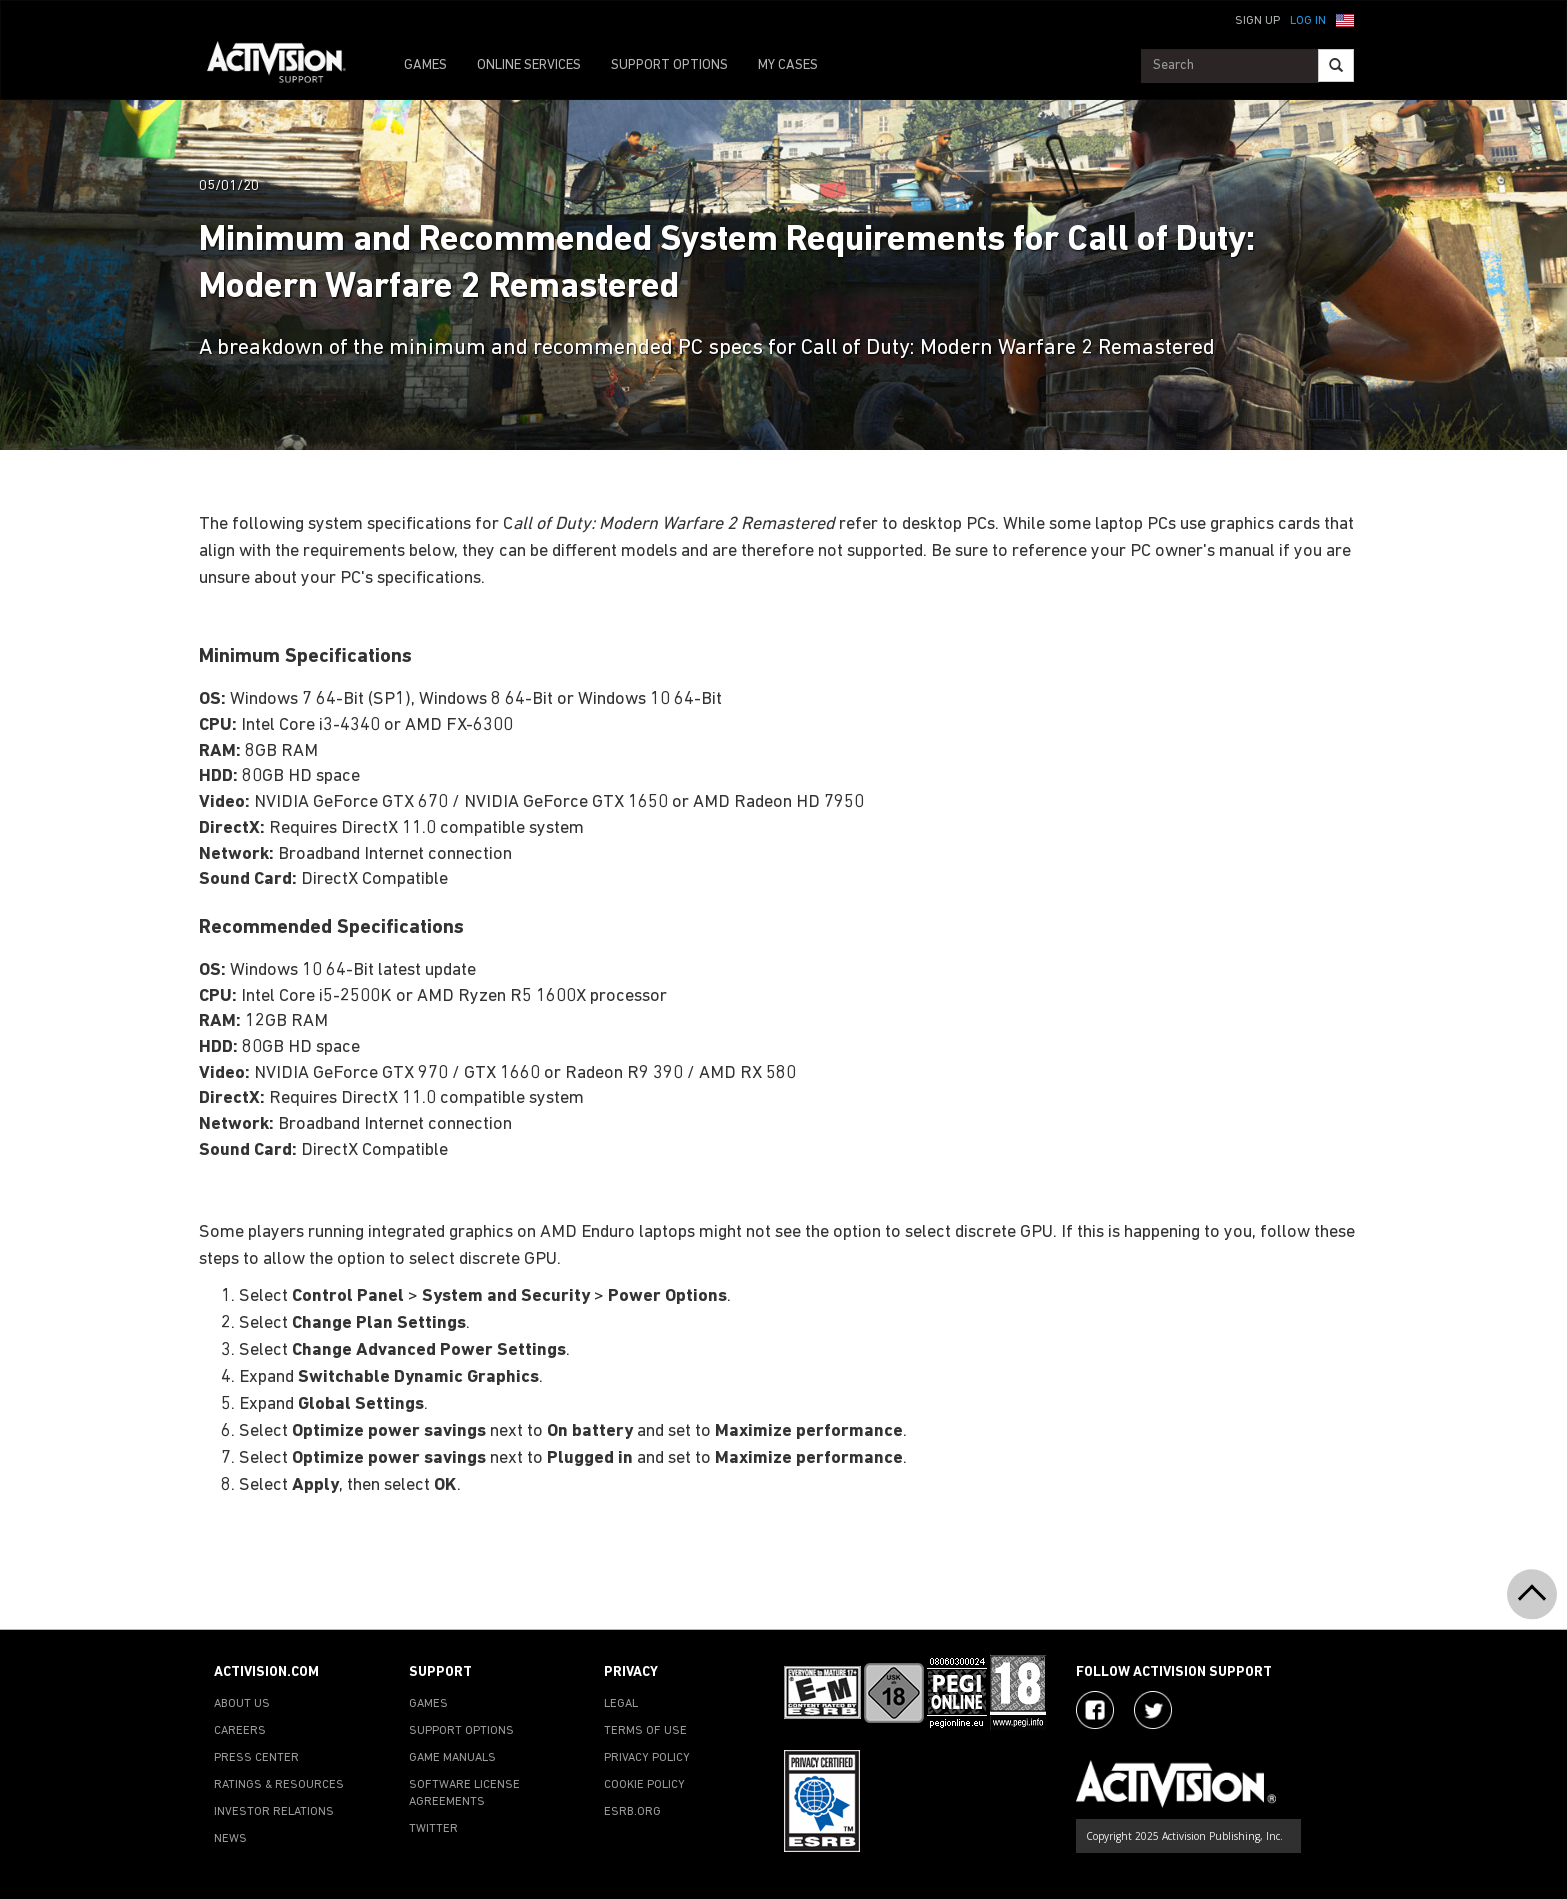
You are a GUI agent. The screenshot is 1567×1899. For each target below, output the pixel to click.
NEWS (230, 1839)
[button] (1345, 19)
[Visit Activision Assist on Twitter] (1153, 1710)
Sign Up (1257, 21)
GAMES (425, 65)
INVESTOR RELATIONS (274, 1812)
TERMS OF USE (645, 1731)
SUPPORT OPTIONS (669, 65)
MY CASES (788, 65)
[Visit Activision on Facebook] (1095, 1710)
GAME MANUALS (452, 1758)
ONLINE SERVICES (529, 65)
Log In (1308, 21)
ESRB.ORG (632, 1812)
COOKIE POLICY (644, 1785)
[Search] (1336, 65)
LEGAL (621, 1704)
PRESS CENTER (256, 1758)
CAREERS (240, 1731)
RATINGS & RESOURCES (279, 1785)
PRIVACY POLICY (647, 1758)
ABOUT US (242, 1704)
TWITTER (433, 1829)
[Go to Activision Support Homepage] (286, 66)
